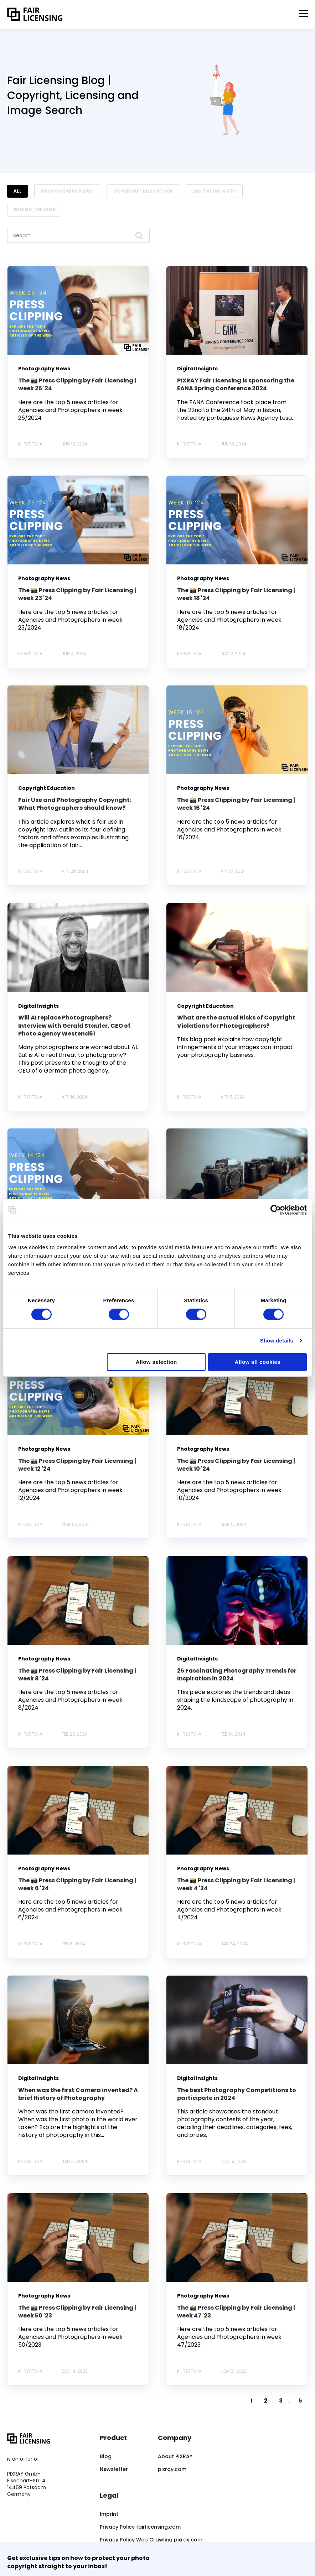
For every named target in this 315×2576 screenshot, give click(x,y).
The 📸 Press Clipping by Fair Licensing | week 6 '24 (77, 1884)
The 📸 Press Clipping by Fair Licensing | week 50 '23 (77, 2312)
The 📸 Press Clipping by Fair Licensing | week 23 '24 (77, 594)
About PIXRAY (175, 2457)
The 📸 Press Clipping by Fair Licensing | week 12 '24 (77, 1465)
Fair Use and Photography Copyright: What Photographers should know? (74, 804)
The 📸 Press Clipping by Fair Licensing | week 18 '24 (236, 594)
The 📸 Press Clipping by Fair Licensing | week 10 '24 (236, 1465)
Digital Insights (214, 191)
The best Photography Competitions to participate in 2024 (236, 2094)
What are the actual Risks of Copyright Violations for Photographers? (236, 1021)
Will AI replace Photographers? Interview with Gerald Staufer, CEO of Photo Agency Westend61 (74, 1025)
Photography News (67, 191)
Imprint (109, 2514)
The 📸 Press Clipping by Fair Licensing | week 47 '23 (236, 2312)
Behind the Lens (34, 210)
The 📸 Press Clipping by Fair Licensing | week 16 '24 (236, 804)
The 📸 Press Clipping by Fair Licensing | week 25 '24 (77, 384)
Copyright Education (142, 191)
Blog (106, 2457)
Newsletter (114, 2469)
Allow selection (156, 1362)
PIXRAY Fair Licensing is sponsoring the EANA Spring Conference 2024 (235, 384)
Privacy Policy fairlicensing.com (140, 2527)
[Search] (78, 235)
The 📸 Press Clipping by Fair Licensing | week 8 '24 (77, 1675)
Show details (276, 1340)
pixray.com (172, 2469)
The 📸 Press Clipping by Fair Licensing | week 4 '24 (236, 1884)
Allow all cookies (257, 1362)
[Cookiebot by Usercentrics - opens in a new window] (275, 1210)
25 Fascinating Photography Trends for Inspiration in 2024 (236, 1675)
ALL (17, 191)
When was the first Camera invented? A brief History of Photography (78, 2094)
